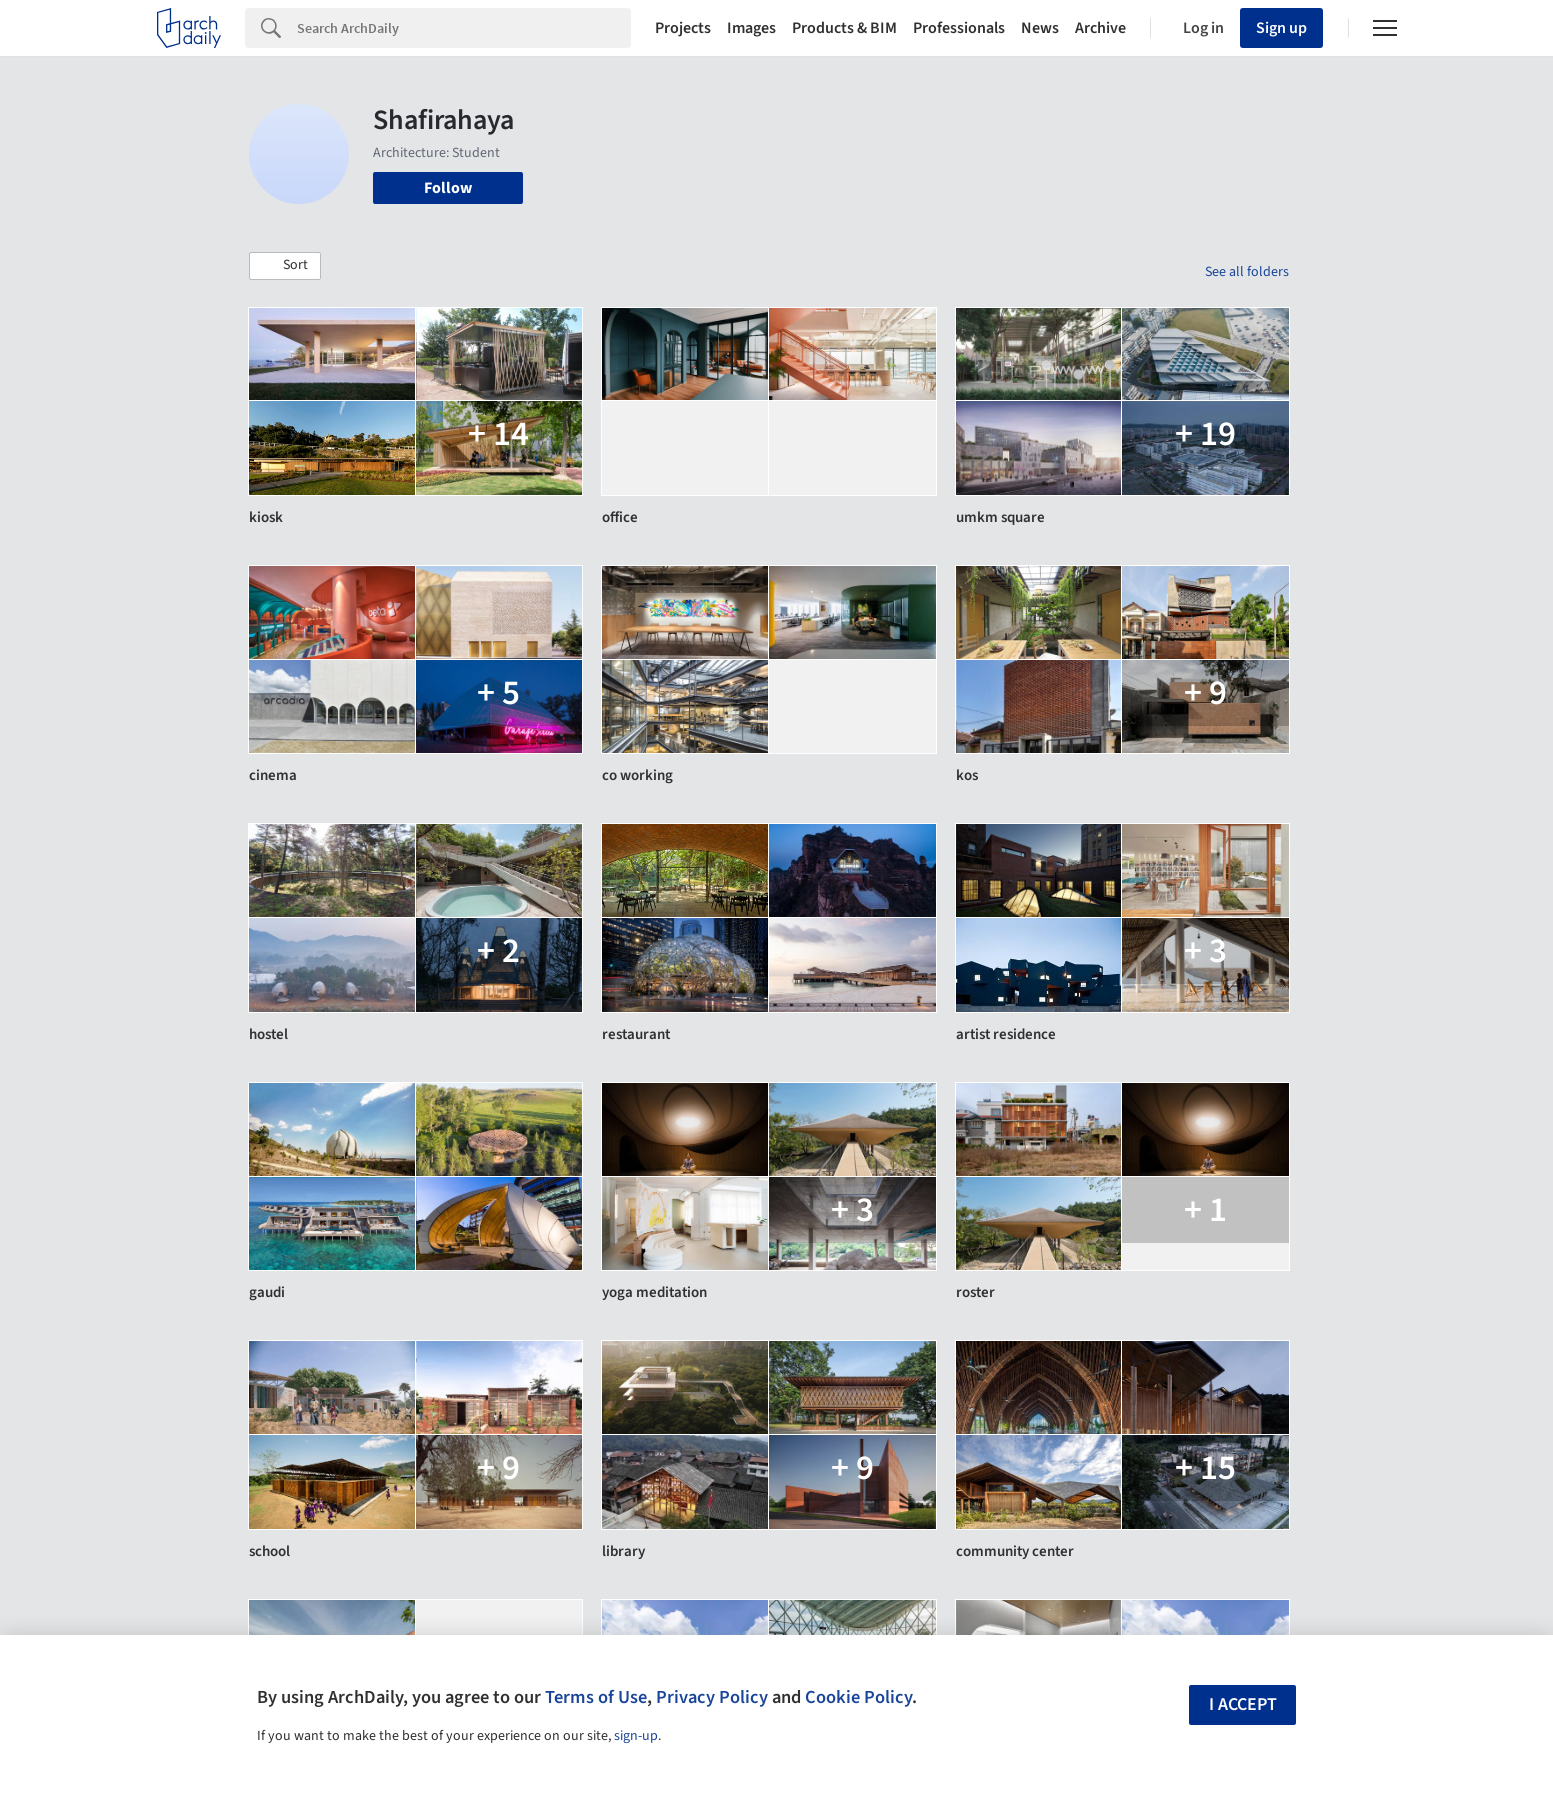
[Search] (464, 28)
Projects (683, 28)
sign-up (636, 1736)
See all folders (1247, 272)
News (1040, 28)
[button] (285, 266)
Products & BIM (844, 28)
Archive (1100, 28)
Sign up (1281, 28)
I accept (1243, 1704)
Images (751, 28)
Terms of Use (596, 1697)
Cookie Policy (858, 1697)
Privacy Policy (712, 1697)
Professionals (959, 28)
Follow (448, 188)
